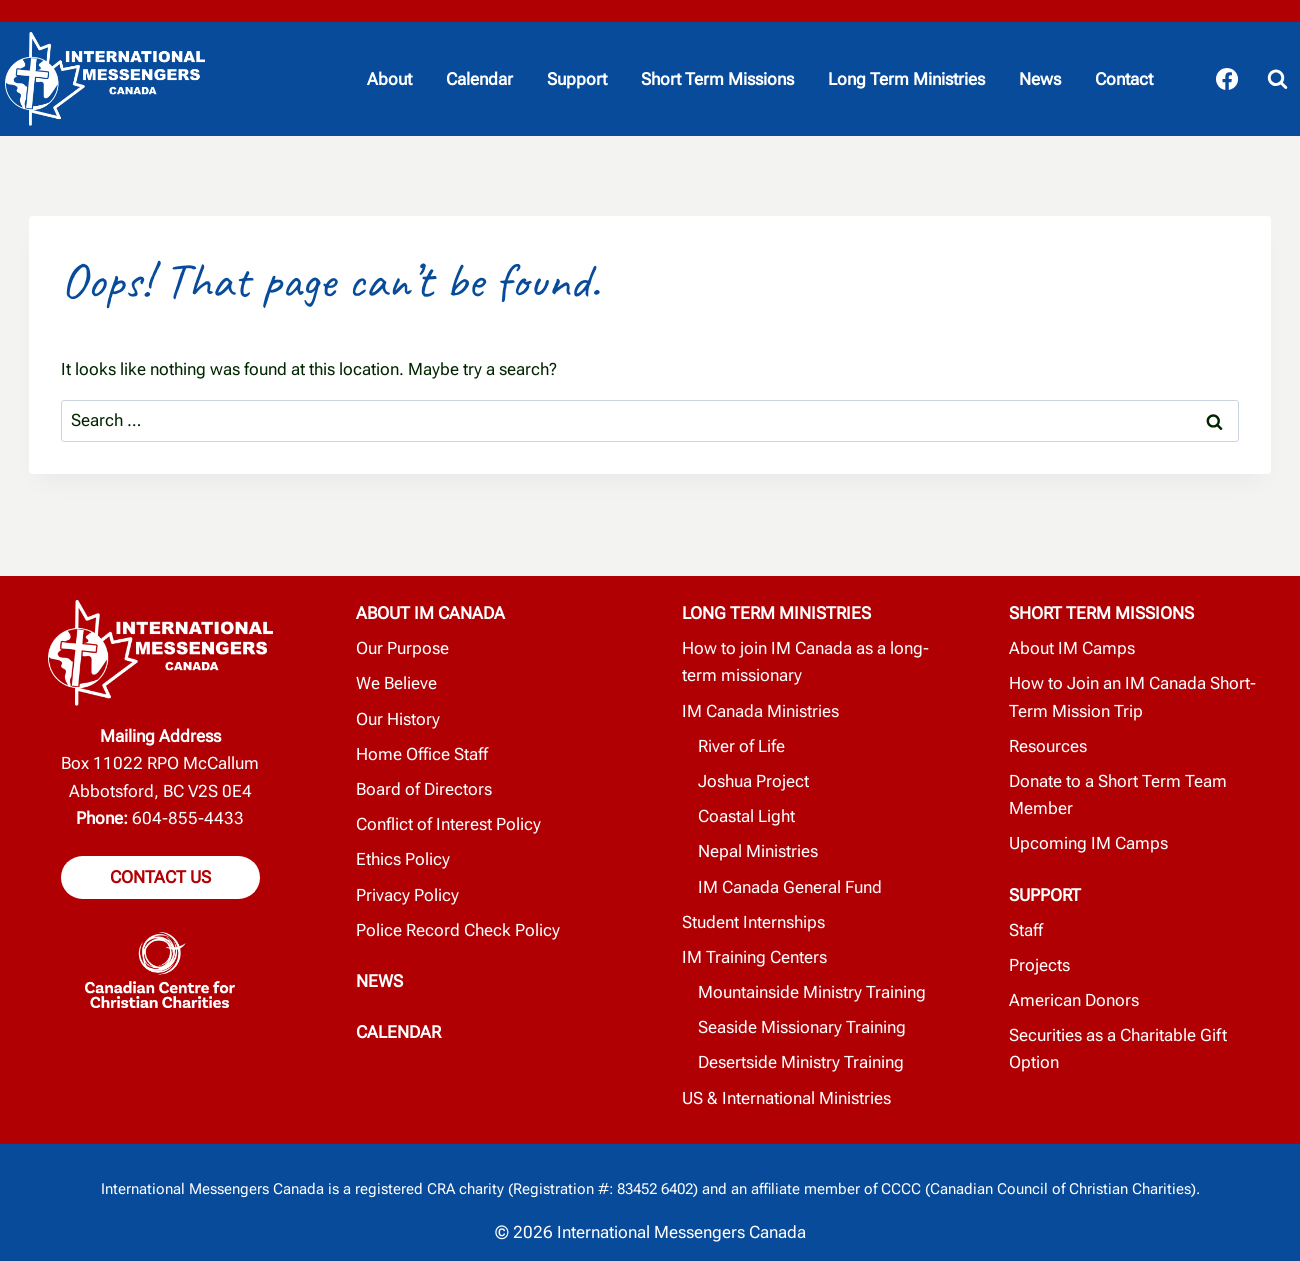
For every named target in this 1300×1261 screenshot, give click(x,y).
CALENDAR (398, 1032)
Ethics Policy (403, 859)
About (389, 79)
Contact (1124, 79)
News (1040, 79)
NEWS (379, 981)
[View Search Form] (1277, 79)
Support (577, 79)
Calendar (479, 79)
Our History (398, 719)
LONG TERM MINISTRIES (776, 613)
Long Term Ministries (906, 79)
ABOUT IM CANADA (430, 613)
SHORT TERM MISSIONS (1101, 613)
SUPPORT (1045, 895)
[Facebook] (1227, 79)
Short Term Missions (717, 79)
